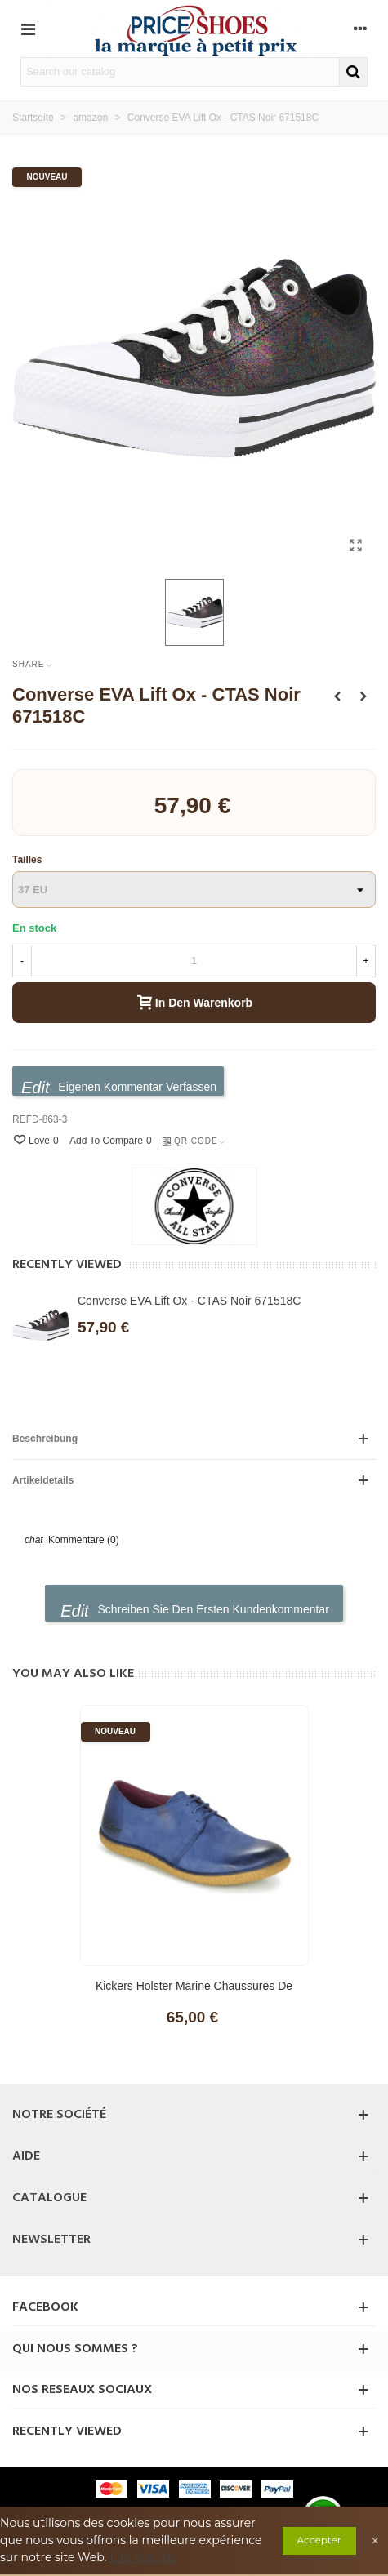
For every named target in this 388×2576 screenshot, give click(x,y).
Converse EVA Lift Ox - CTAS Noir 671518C (189, 1300)
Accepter (319, 2540)
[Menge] (194, 961)
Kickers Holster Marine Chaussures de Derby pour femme (194, 1994)
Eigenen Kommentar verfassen (118, 1087)
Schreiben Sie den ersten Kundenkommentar (194, 1611)
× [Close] (376, 2541)
